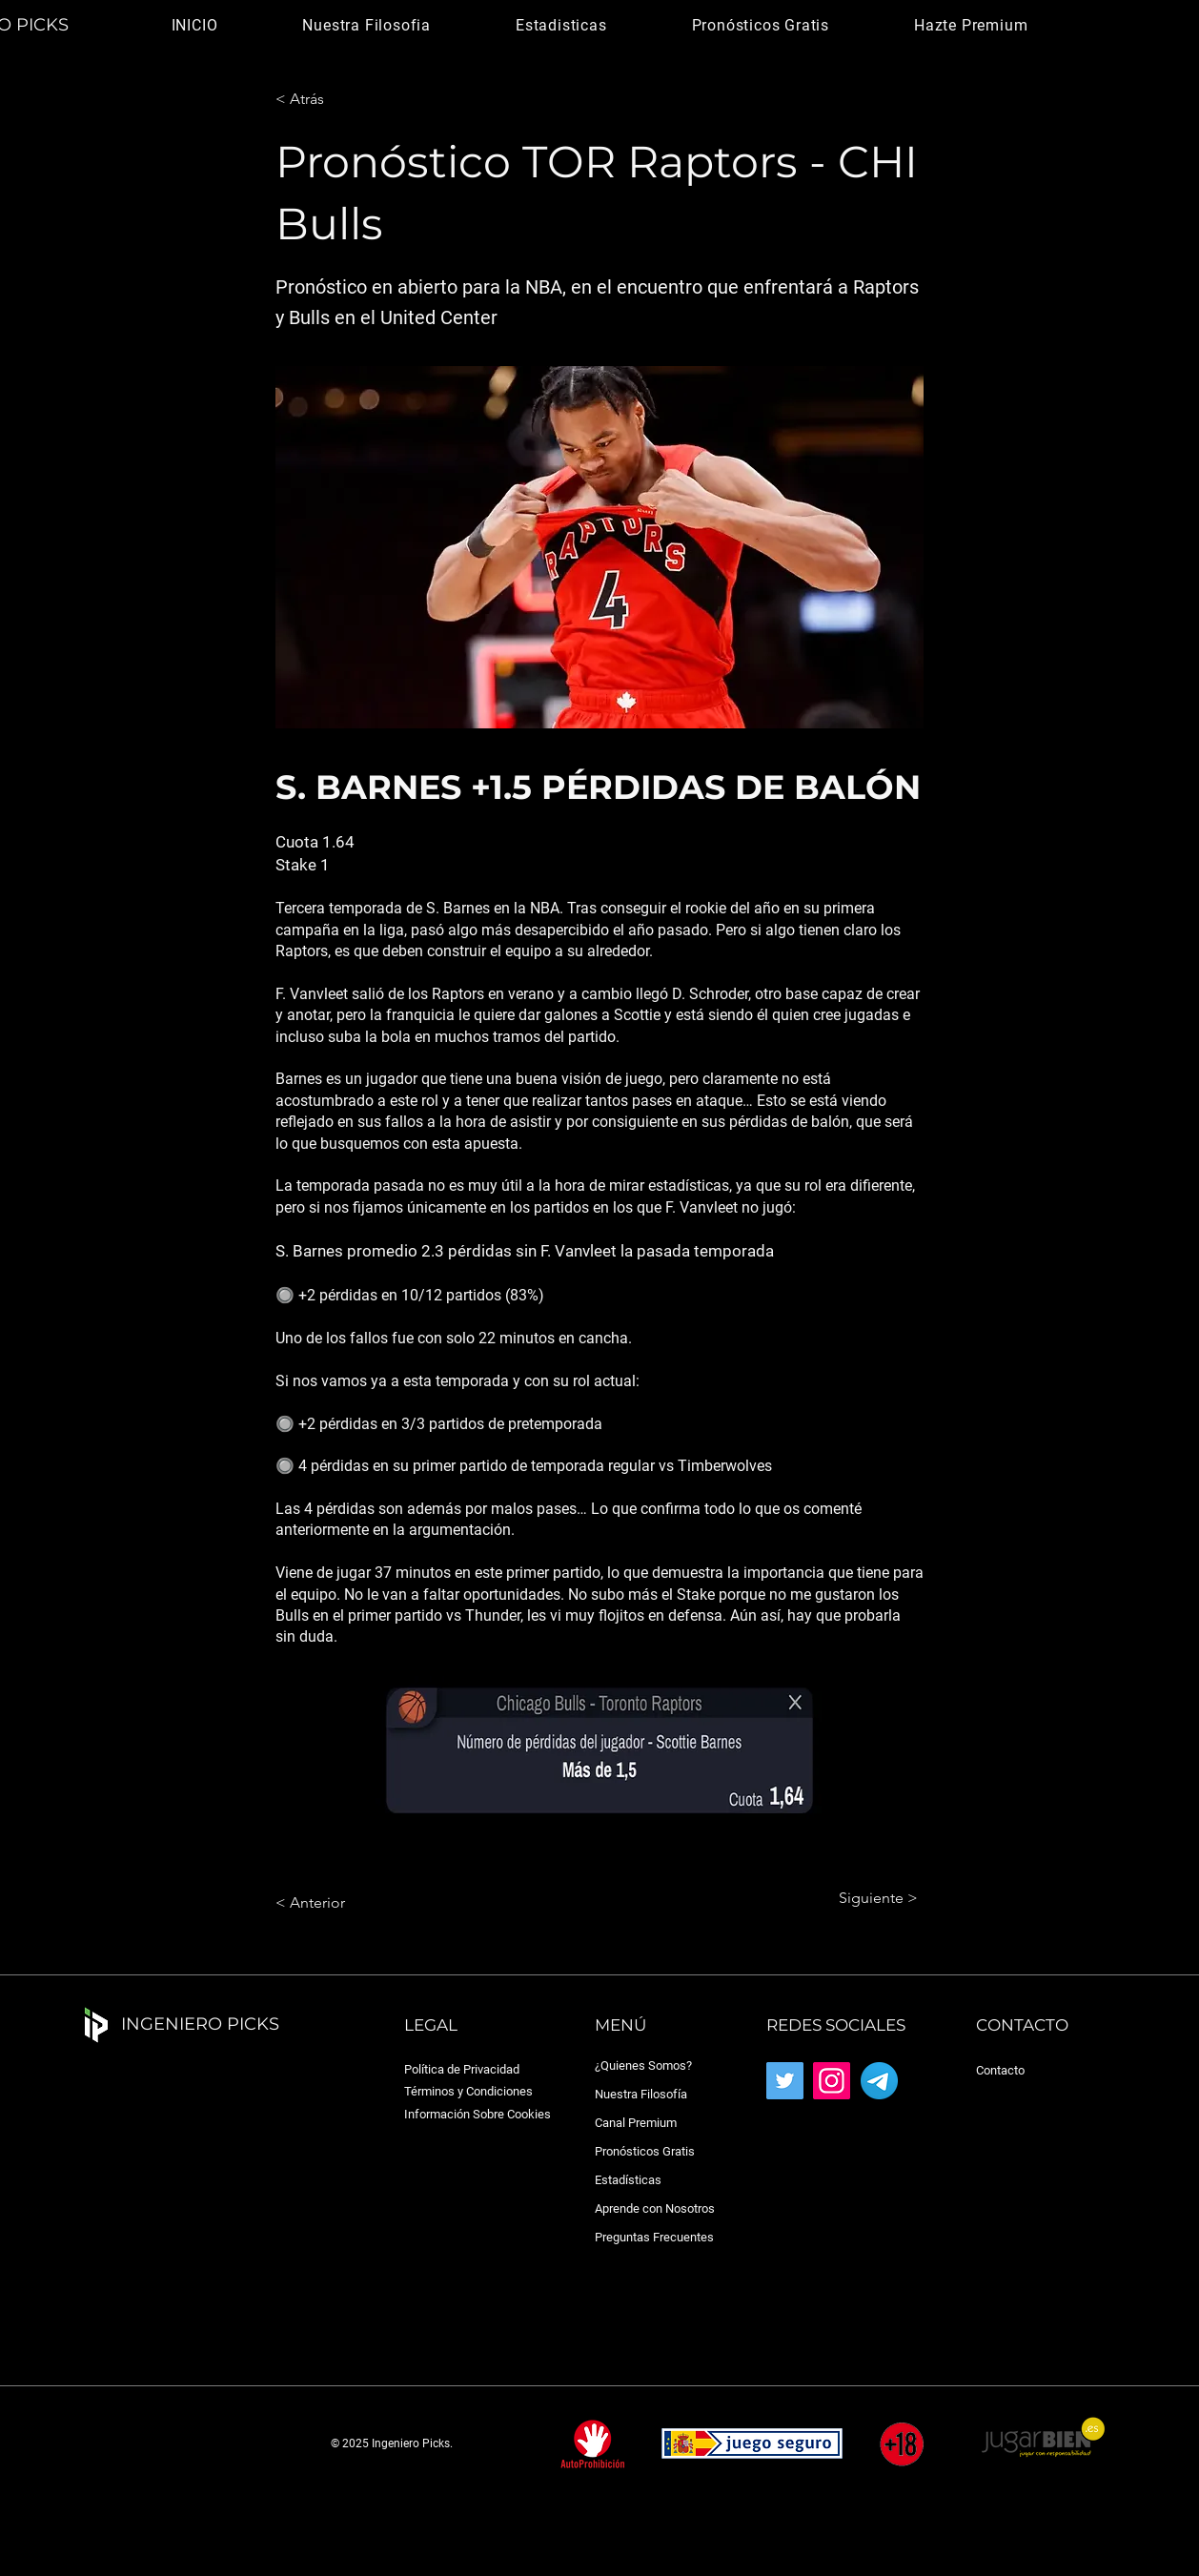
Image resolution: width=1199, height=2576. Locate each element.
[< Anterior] (338, 1903)
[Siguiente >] (870, 1898)
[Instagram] (831, 2080)
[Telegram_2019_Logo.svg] (879, 2080)
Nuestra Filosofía (641, 2094)
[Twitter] (784, 2080)
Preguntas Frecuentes (654, 2237)
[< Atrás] (338, 99)
